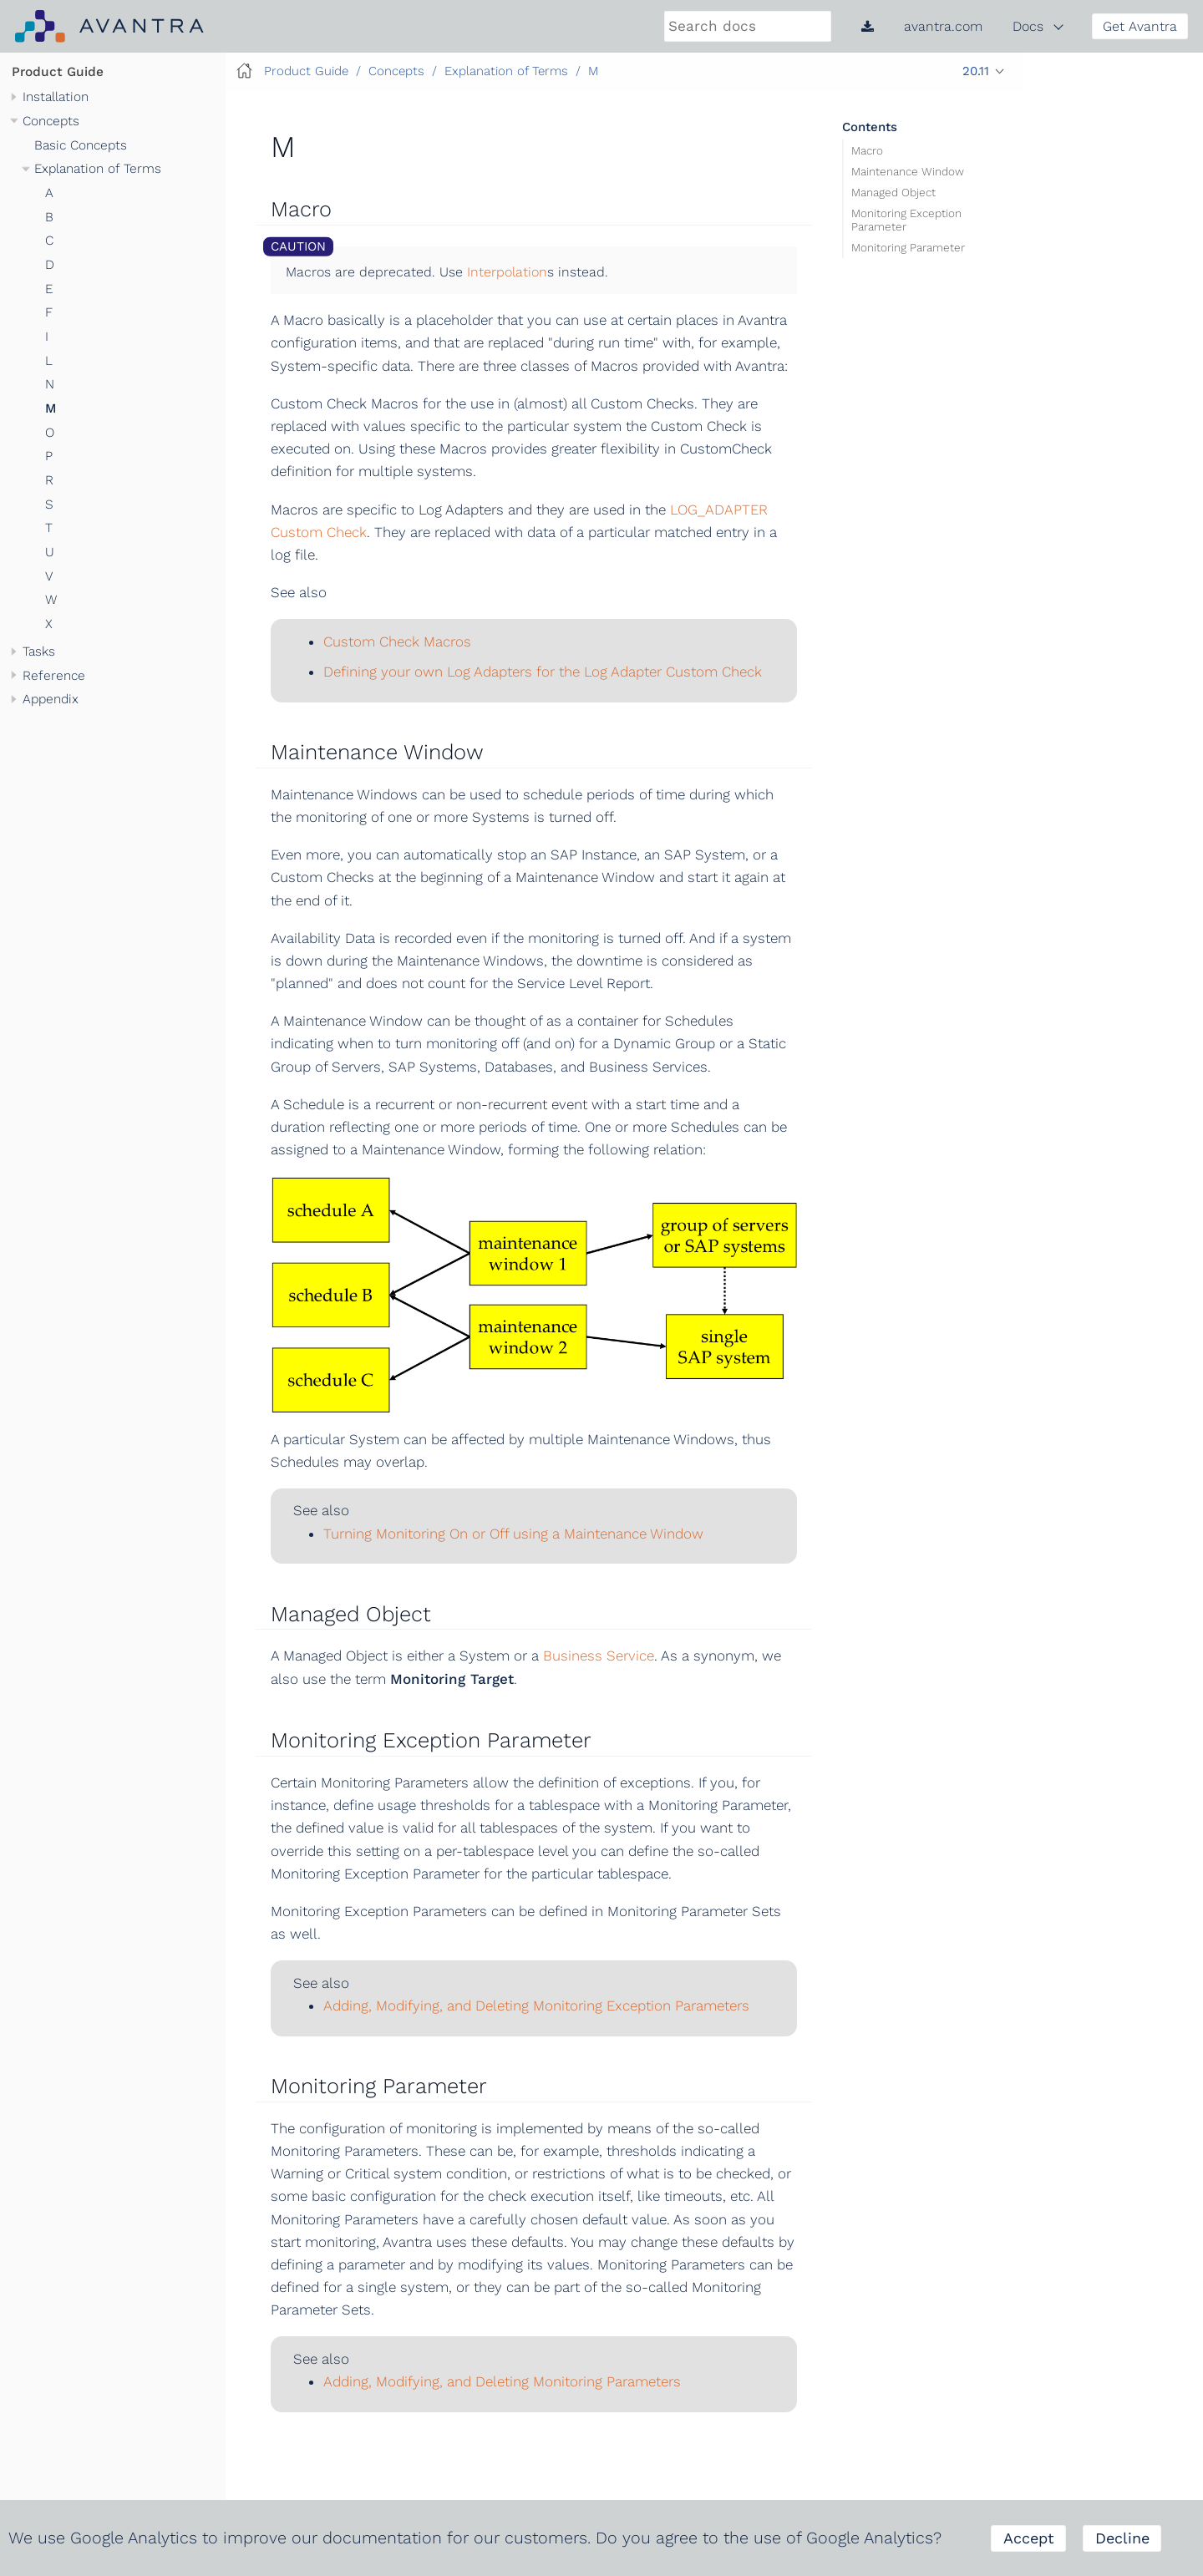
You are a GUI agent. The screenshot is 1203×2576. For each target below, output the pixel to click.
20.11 (975, 71)
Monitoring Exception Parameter (906, 219)
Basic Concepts (80, 145)
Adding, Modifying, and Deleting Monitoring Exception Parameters (536, 2005)
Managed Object (893, 191)
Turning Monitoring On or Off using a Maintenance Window (513, 1533)
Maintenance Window (907, 170)
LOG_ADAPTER (719, 509)
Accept (1028, 2538)
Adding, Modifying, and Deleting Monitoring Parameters (502, 2381)
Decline (1122, 2538)
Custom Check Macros (397, 641)
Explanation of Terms (97, 168)
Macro (867, 149)
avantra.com (943, 26)
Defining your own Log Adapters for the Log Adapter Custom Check (542, 671)
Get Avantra (1140, 26)
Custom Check (319, 532)
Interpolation (507, 272)
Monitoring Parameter (908, 247)
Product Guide (58, 71)
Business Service (598, 1655)
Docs (1028, 26)
